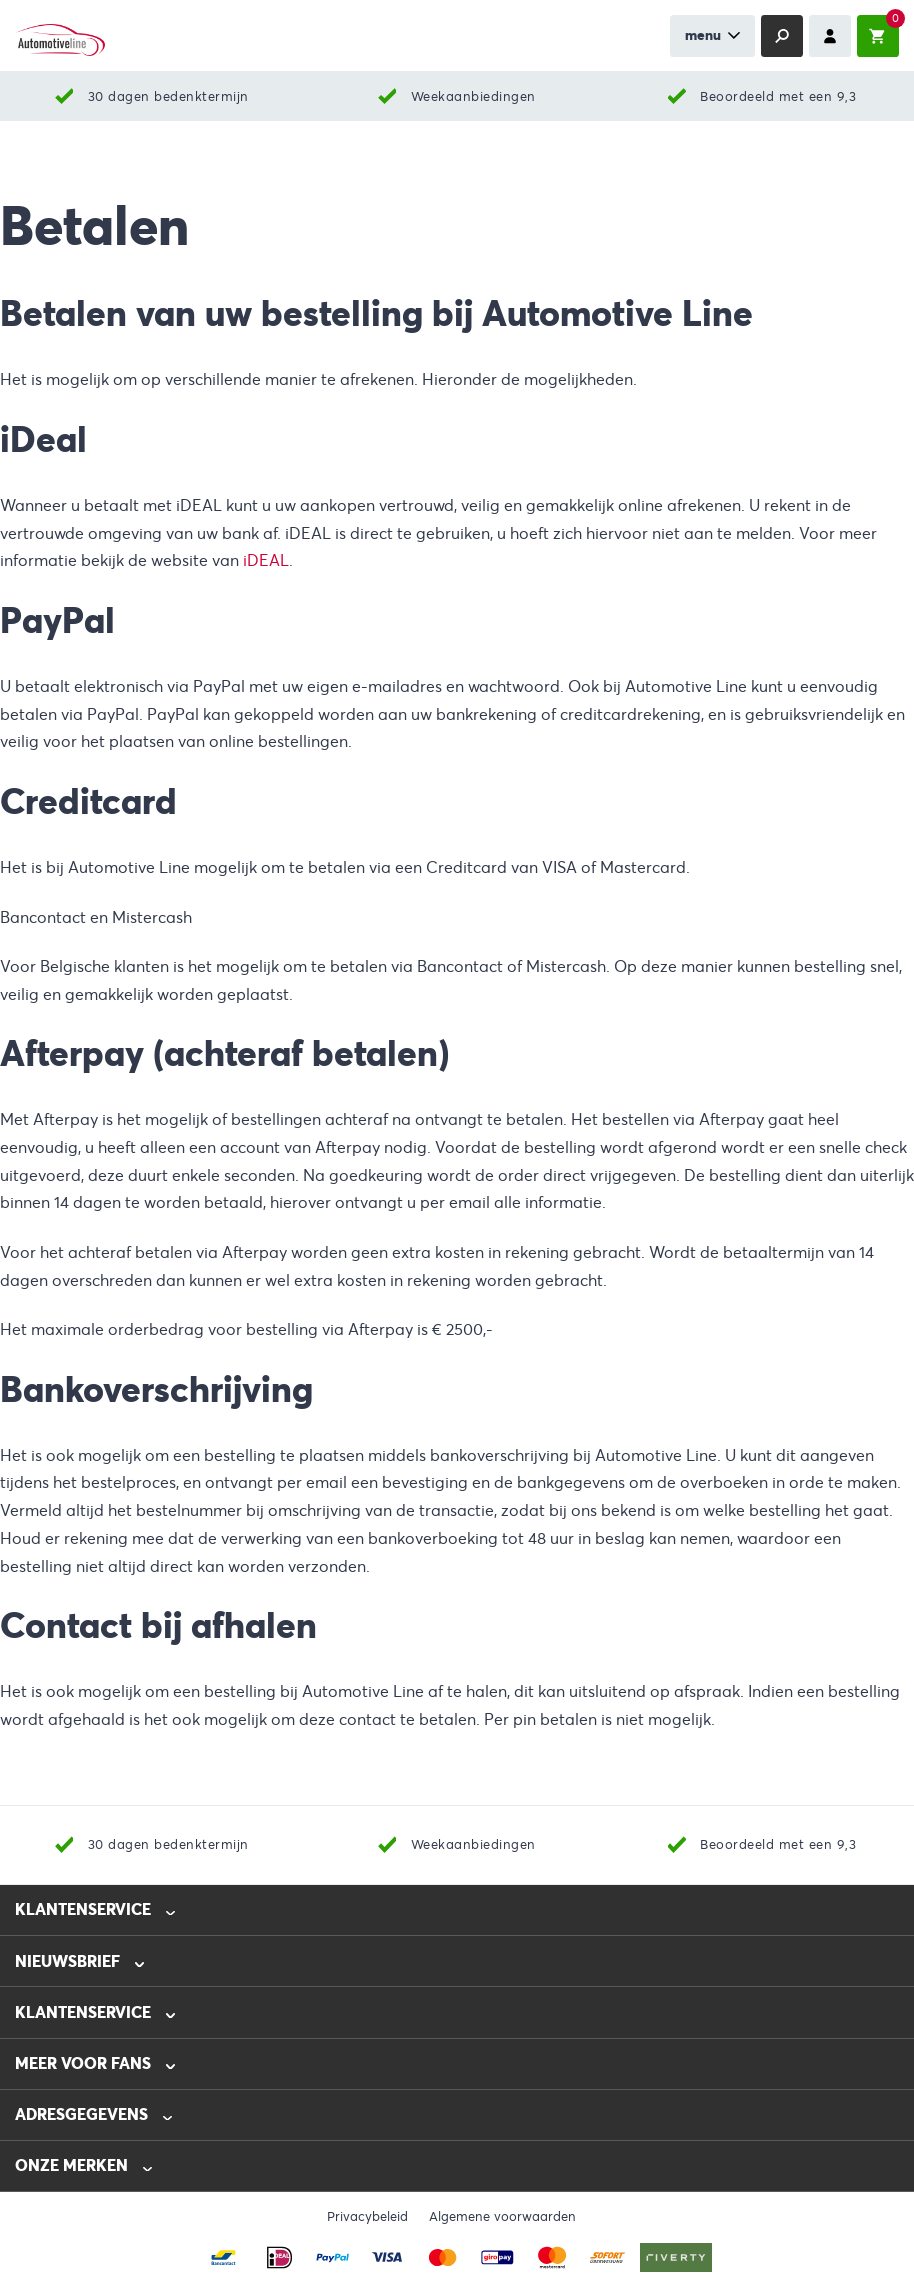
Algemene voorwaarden (502, 2217)
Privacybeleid (367, 2217)
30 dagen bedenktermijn (168, 96)
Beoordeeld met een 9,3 (778, 96)
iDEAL (266, 560)
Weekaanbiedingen (473, 96)
